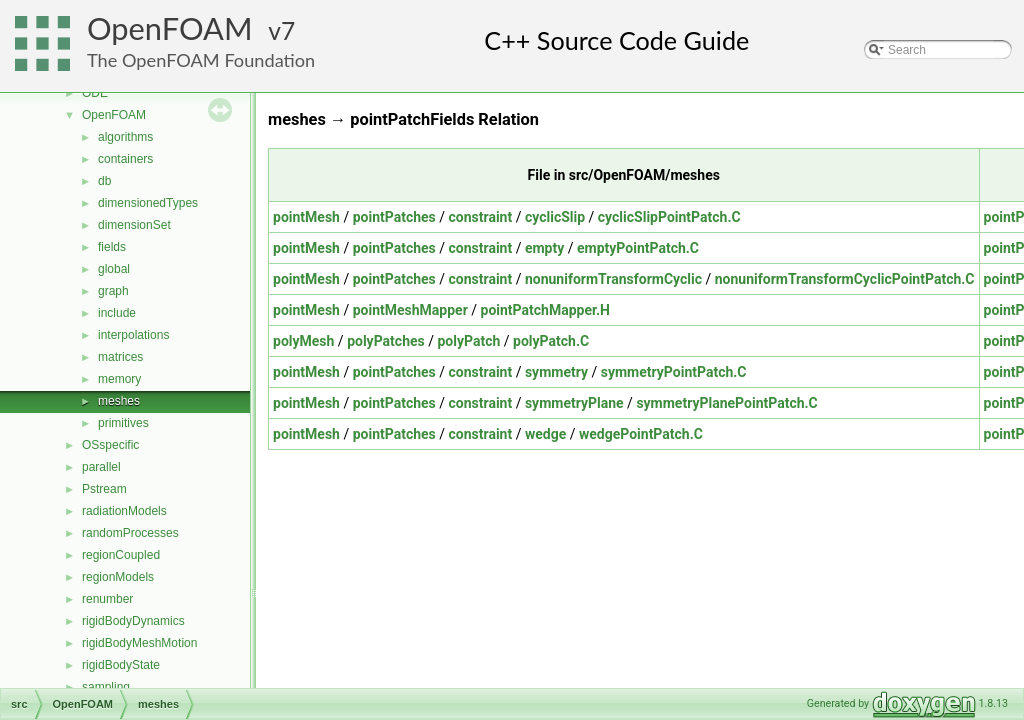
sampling (106, 687)
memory (119, 379)
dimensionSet (134, 225)
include (117, 313)
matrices (120, 357)
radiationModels (124, 511)
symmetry (556, 372)
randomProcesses (130, 533)
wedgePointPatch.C (641, 434)
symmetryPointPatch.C (674, 372)
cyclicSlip (555, 217)
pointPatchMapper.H (545, 310)
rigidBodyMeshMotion (139, 643)
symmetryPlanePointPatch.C (726, 403)
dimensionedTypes (148, 203)
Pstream (104, 489)
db (104, 181)
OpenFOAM (170, 28)
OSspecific (110, 445)
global (114, 269)
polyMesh (303, 341)
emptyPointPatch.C (638, 248)
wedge (545, 434)
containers (125, 159)
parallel (101, 467)
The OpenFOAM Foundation (201, 60)
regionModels (118, 577)
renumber (107, 599)
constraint (481, 217)
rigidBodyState (121, 665)
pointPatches (394, 217)
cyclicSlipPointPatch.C (669, 217)
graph (113, 291)
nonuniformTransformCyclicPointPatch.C (845, 279)
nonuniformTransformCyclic (613, 279)
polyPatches (386, 341)
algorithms (125, 137)
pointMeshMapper (410, 310)
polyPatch (468, 341)
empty (544, 248)
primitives (123, 423)
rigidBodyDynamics (133, 621)
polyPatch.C (551, 341)
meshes (119, 401)
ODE (95, 93)
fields (112, 247)
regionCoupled (121, 555)
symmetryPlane (574, 403)
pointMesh (306, 217)
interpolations (133, 335)
